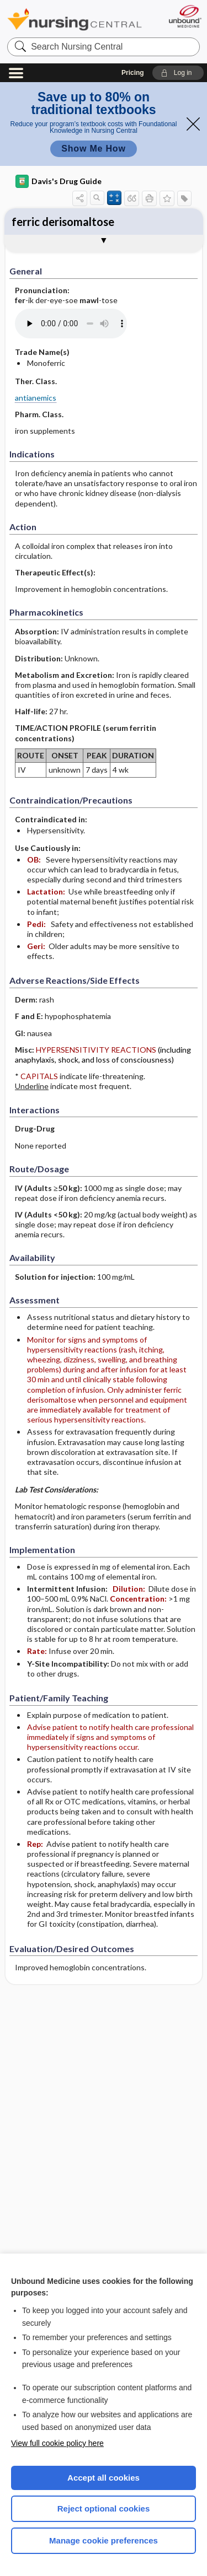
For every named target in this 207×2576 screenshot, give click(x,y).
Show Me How (93, 148)
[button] (178, 73)
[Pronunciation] (98, 323)
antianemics (35, 397)
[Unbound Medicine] (185, 16)
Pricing (132, 73)
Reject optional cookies (103, 2508)
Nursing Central (74, 19)
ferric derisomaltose (63, 221)
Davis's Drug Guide (58, 181)
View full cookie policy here (57, 2443)
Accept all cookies (103, 2477)
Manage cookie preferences (103, 2540)
